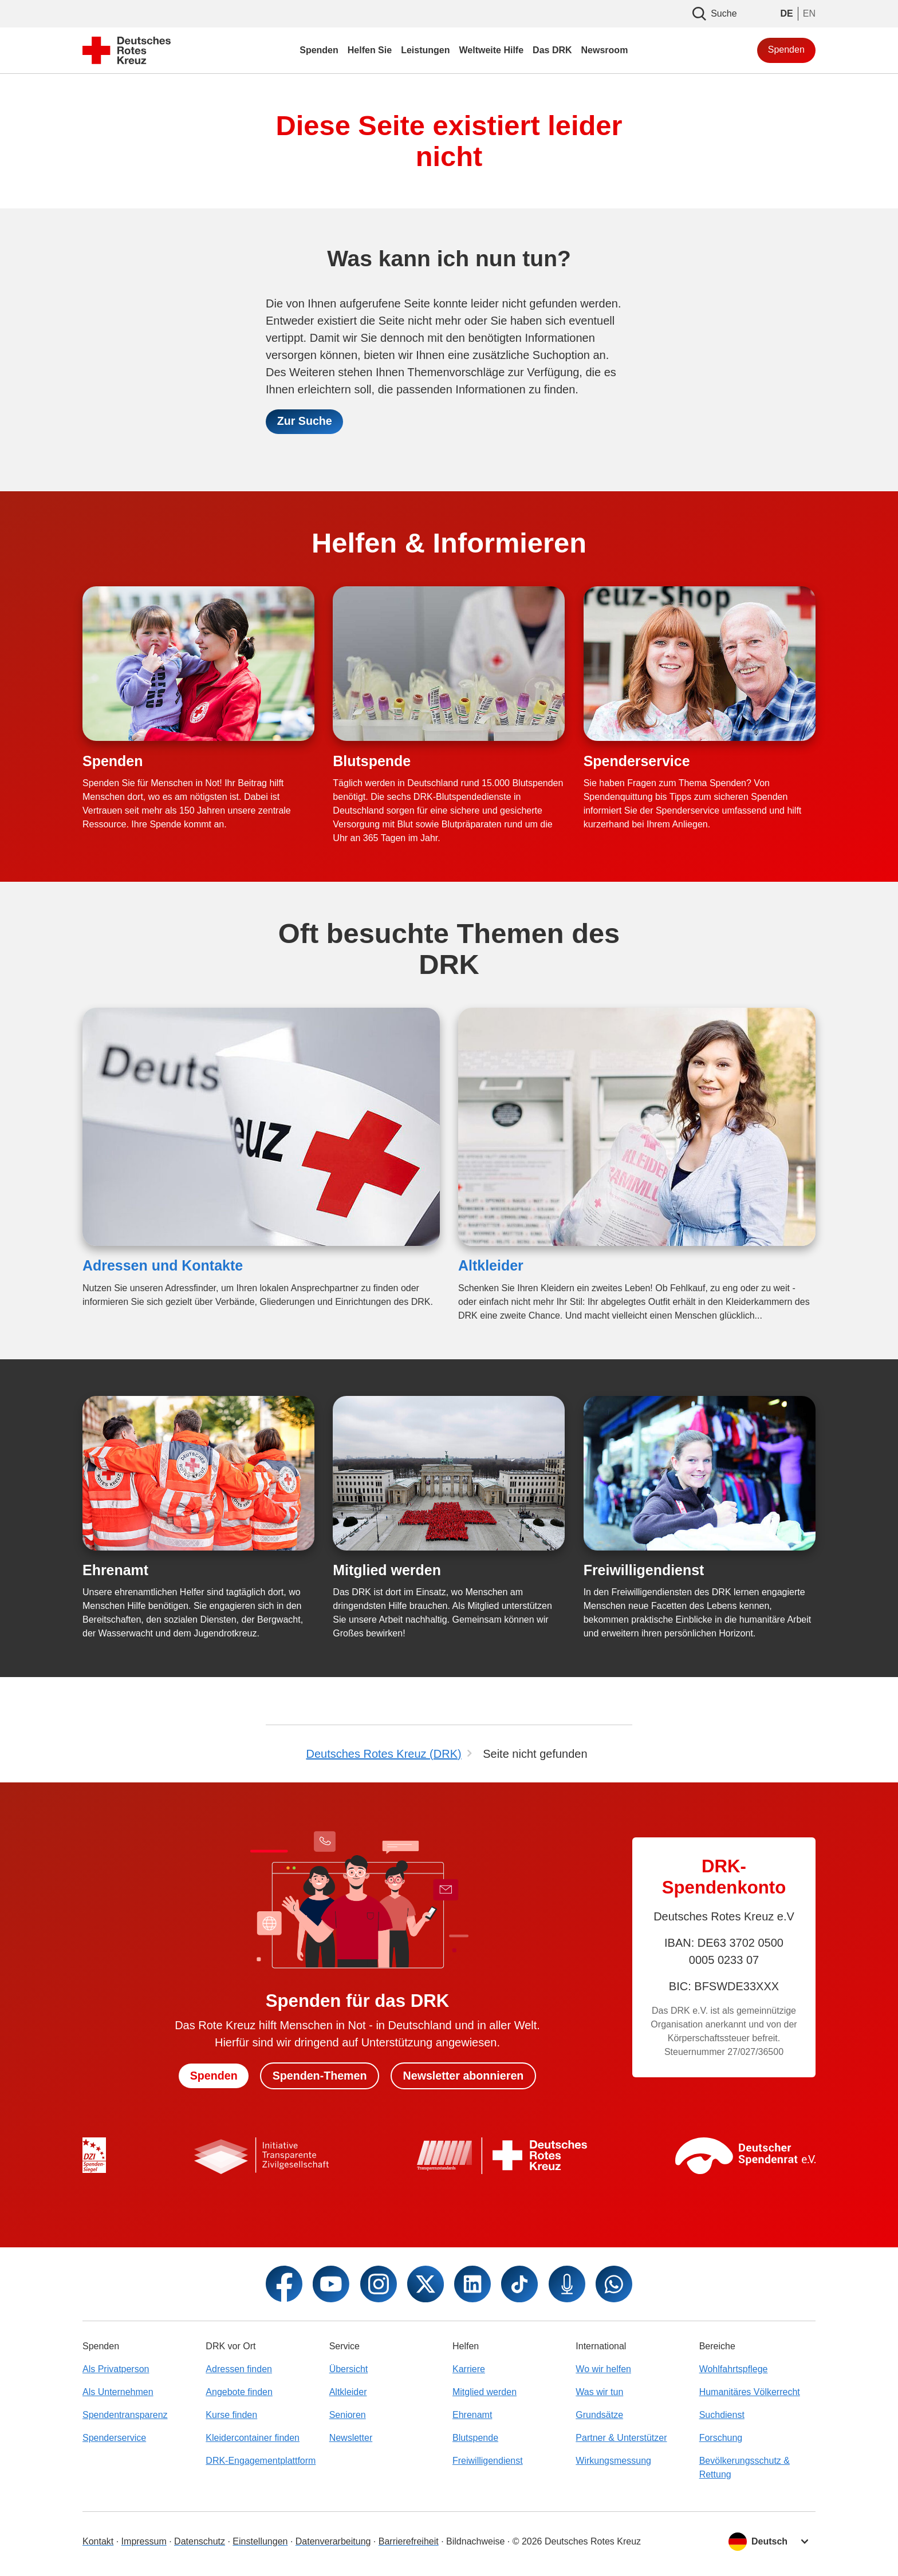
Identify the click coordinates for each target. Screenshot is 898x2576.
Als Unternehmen (117, 2392)
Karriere (468, 2369)
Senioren (347, 2415)
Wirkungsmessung (613, 2460)
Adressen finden (239, 2369)
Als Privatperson (115, 2369)
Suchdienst (722, 2415)
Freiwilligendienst (644, 1571)
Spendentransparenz (125, 2415)
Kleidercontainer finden (253, 2438)
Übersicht (348, 2369)
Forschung (721, 2438)
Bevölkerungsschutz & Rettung (744, 2467)
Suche (714, 14)
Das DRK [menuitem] (552, 50)
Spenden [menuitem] (319, 50)
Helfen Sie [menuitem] (370, 50)
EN (809, 13)
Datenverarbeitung (333, 2541)
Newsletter (351, 2438)
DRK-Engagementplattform (261, 2460)
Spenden (786, 49)
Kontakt (97, 2541)
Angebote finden (239, 2392)
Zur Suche (305, 422)
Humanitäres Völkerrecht (749, 2392)
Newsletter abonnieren (465, 2075)
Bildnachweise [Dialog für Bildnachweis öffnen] (475, 2541)
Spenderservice (637, 761)
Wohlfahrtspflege (733, 2369)
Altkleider (490, 1266)
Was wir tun (599, 2392)
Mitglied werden (387, 1571)
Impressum (144, 2541)
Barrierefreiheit (409, 2541)
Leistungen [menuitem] (425, 50)
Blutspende (372, 761)
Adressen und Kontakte (162, 1266)
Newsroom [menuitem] (604, 50)
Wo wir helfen (603, 2369)
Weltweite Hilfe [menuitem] (491, 50)
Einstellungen (260, 2541)
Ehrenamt (115, 1571)
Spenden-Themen (319, 2075)
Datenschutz (199, 2541)
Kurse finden (231, 2415)
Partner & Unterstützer (621, 2438)
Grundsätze (599, 2415)
